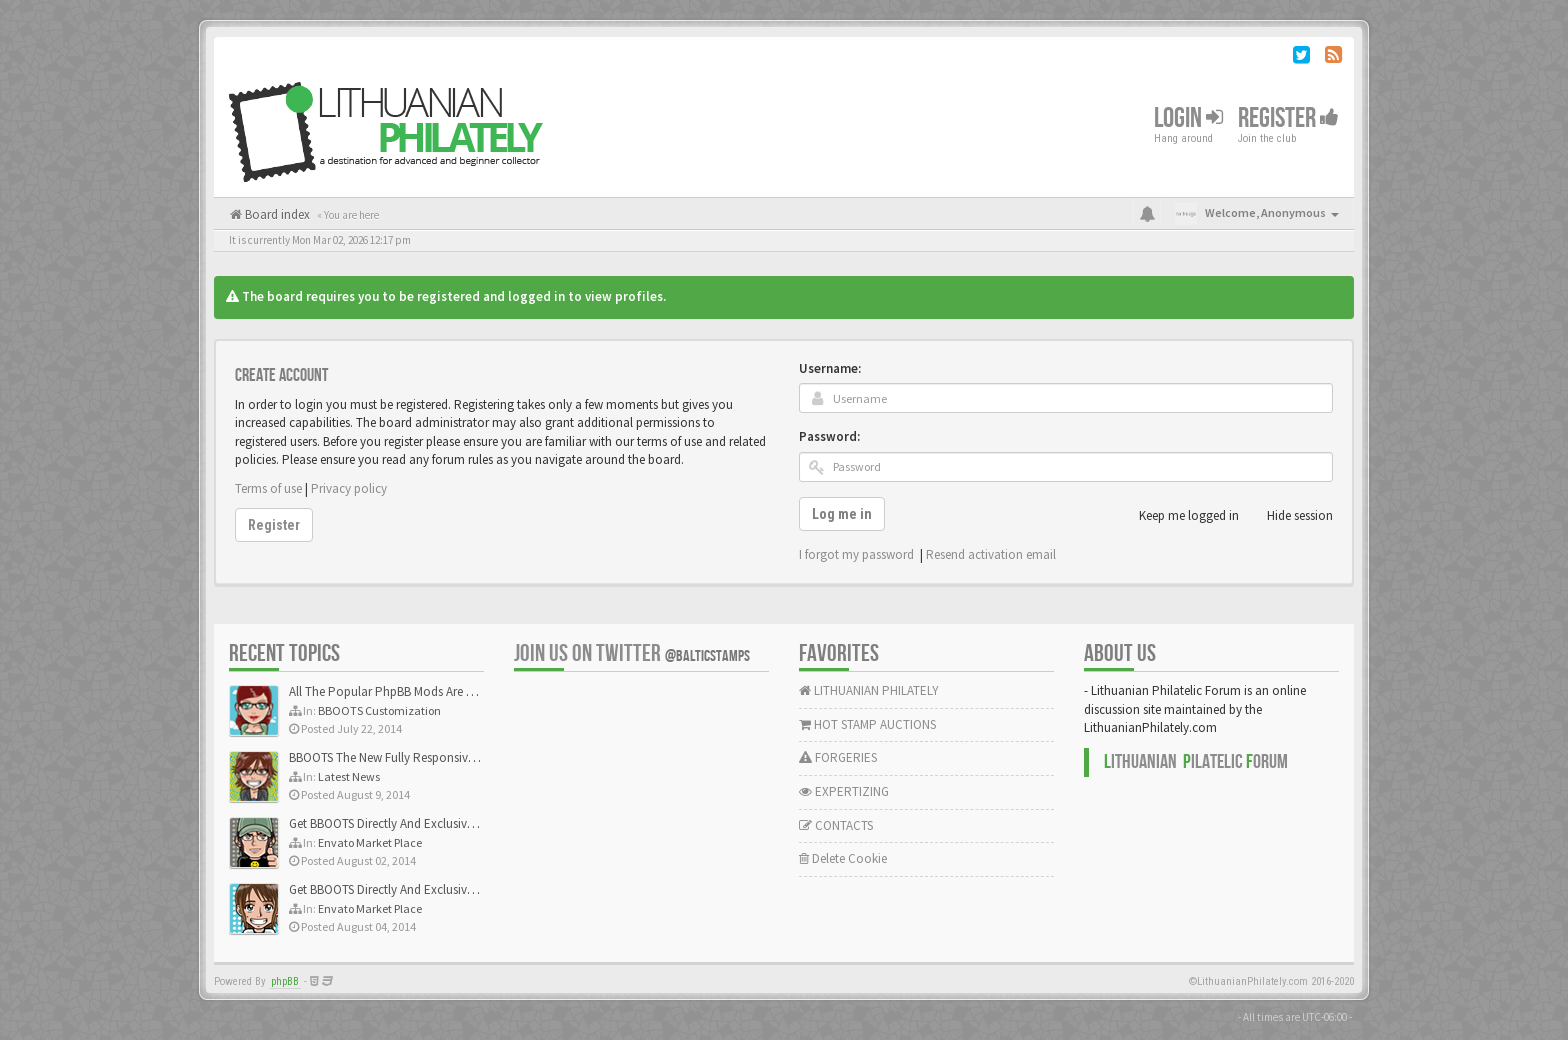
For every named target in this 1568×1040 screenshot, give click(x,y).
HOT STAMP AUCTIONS (867, 724)
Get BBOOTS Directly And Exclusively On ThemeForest (431, 823)
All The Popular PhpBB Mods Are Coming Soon (415, 691)
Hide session (1289, 516)
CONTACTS (836, 825)
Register (1288, 118)
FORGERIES (838, 757)
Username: (830, 368)
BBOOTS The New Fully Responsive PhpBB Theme (421, 757)
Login (1188, 118)
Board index (276, 214)
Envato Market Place (370, 842)
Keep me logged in (1178, 516)
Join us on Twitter (632, 653)
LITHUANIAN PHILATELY (869, 690)
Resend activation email (991, 554)
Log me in (842, 514)
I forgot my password (856, 554)
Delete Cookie (843, 858)
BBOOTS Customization (379, 710)
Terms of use (268, 488)
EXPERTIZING (844, 791)
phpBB (285, 981)
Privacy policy (349, 488)
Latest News (349, 776)
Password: (829, 436)
